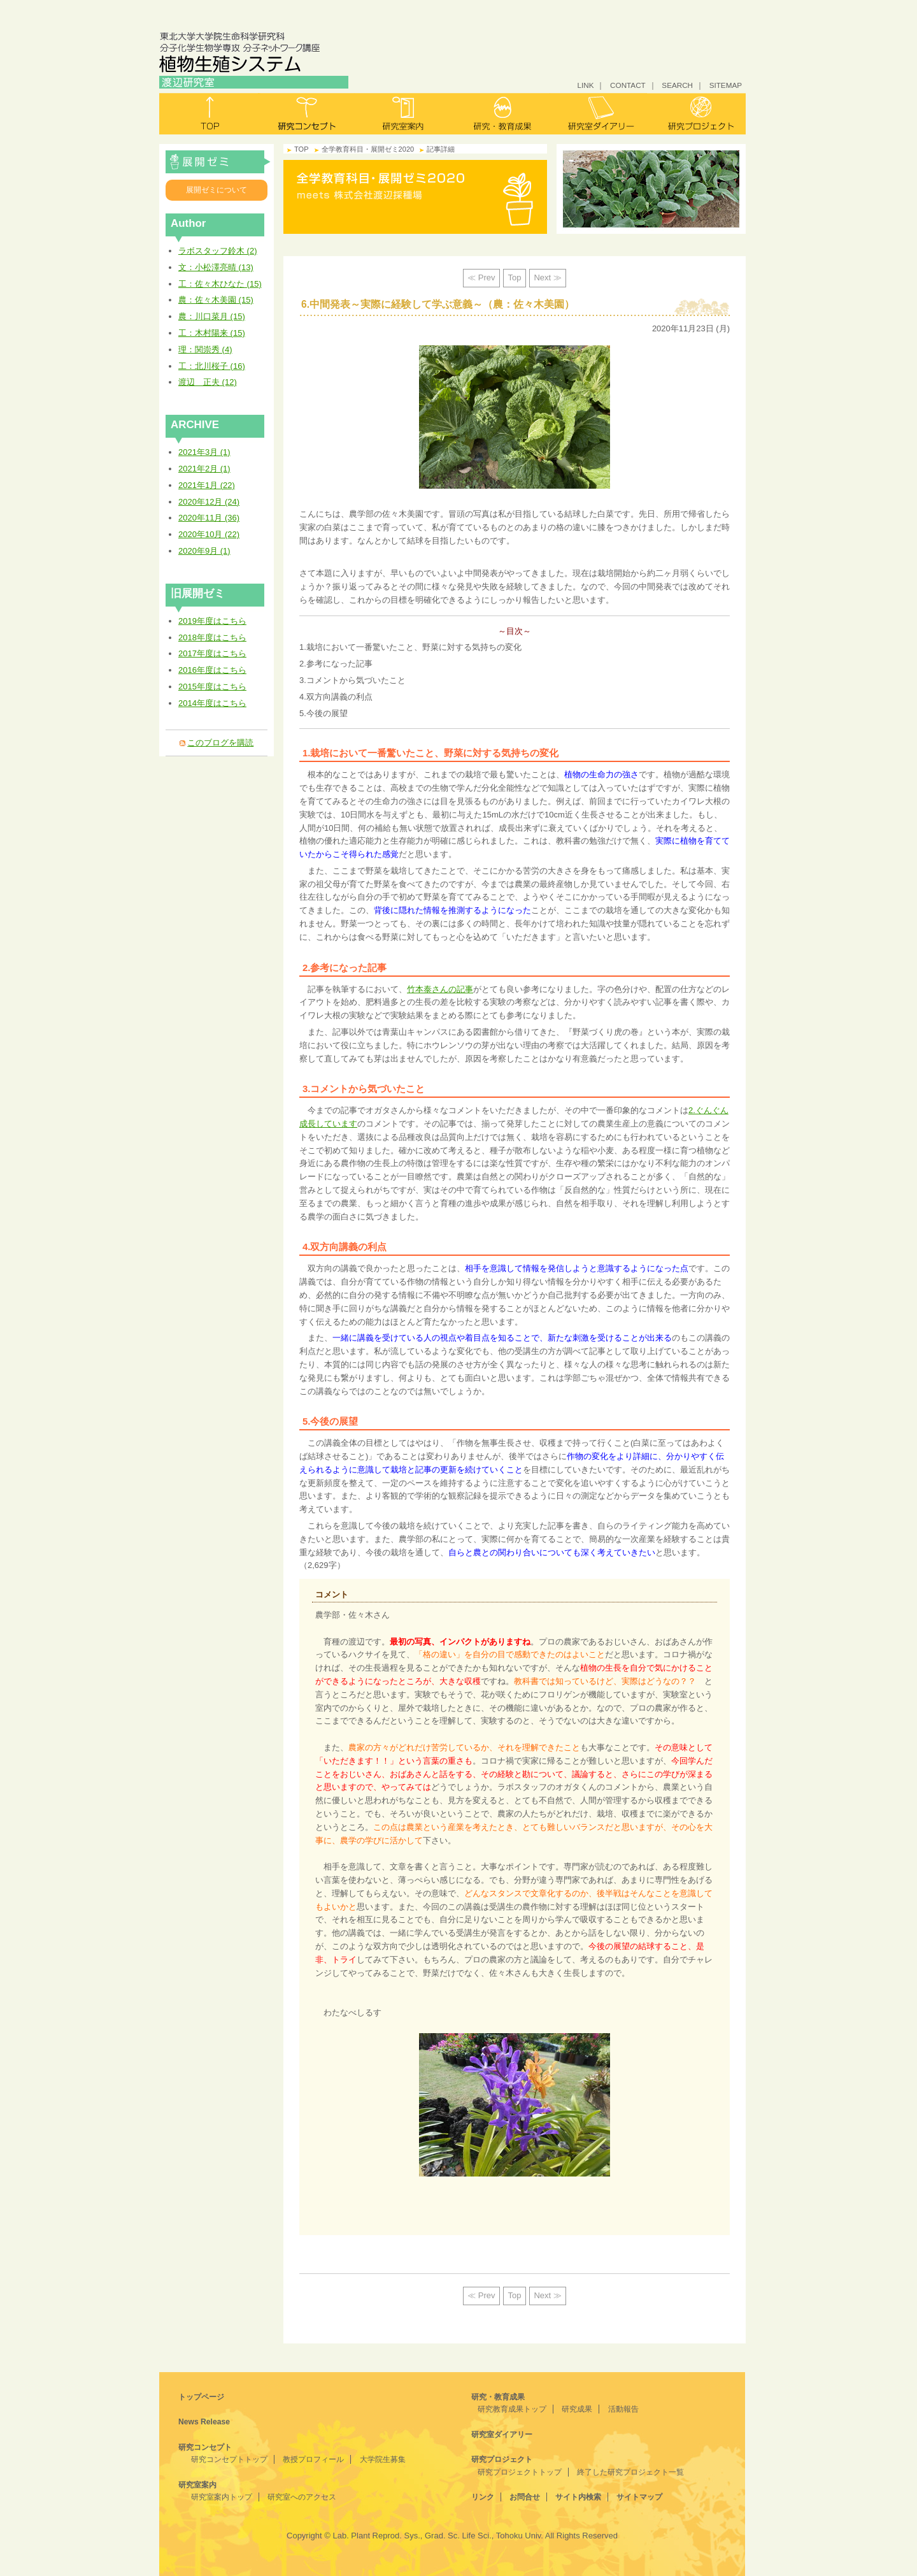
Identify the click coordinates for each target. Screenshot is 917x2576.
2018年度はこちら (212, 637)
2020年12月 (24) (208, 502)
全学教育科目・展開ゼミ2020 (218, 161)
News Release (204, 2421)
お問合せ (524, 2497)
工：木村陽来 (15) (211, 333)
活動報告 (623, 2409)
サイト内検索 (578, 2497)
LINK (585, 85)
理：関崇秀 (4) (205, 349)
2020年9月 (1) (204, 551)
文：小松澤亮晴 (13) (215, 267)
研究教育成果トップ (512, 2409)
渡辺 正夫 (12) (207, 382)
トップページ (201, 2397)
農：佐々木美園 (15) (215, 300)
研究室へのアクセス (301, 2497)
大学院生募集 (383, 2459)
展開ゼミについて (216, 189)
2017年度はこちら (212, 653)
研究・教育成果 (501, 113)
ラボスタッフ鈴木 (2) (217, 250)
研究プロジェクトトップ (520, 2472)
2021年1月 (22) (206, 485)
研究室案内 (404, 113)
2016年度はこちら (212, 670)
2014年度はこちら (212, 703)
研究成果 (577, 2409)
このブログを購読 (220, 742)
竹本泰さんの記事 (440, 989)
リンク (482, 2497)
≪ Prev (481, 277)
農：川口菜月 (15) (211, 316)
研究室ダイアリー (599, 113)
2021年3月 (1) (204, 452)
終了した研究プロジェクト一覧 (630, 2472)
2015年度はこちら (212, 686)
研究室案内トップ (221, 2497)
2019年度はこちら (212, 621)
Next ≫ (547, 277)
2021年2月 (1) (204, 468)
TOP (301, 149)
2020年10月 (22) (208, 534)
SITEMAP (725, 85)
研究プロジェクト (697, 113)
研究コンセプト (306, 113)
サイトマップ (639, 2497)
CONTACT (628, 85)
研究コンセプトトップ (229, 2459)
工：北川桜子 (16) (211, 366)
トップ (208, 113)
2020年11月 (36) (208, 517)
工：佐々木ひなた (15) (220, 284)
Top (515, 277)
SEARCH (677, 85)
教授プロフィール (313, 2459)
